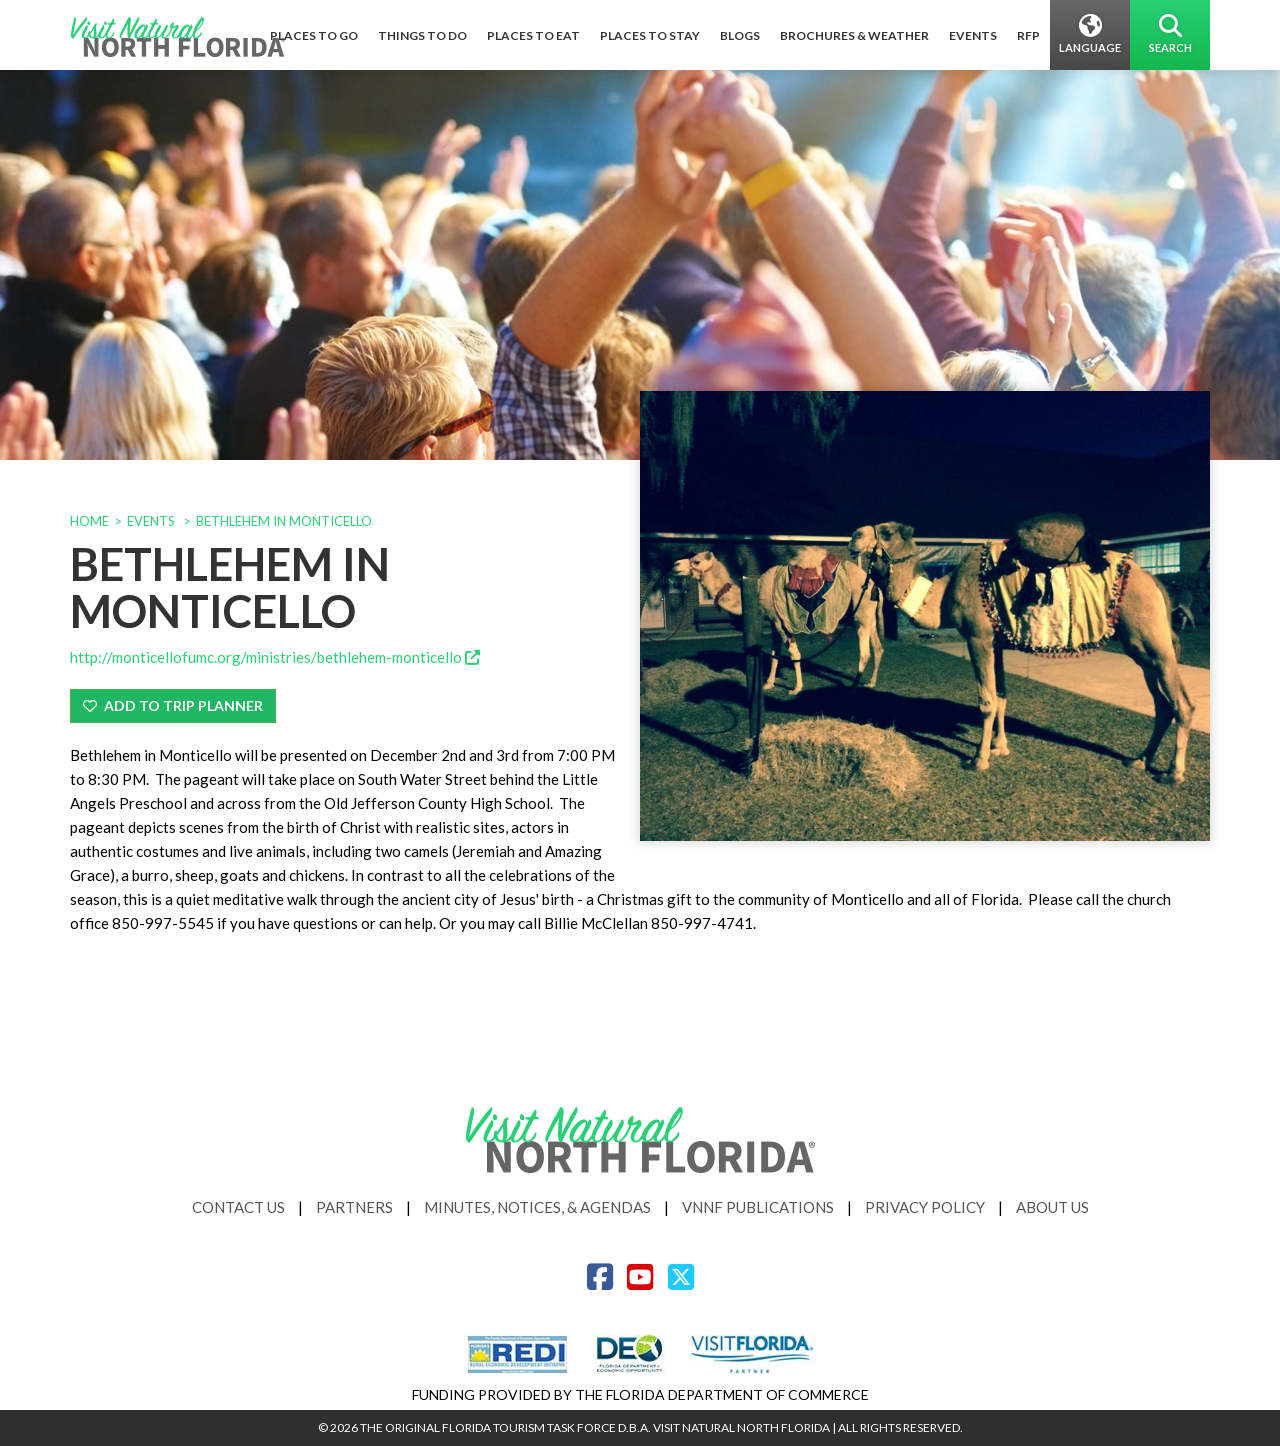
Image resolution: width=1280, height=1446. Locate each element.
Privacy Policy (925, 1207)
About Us (1052, 1207)
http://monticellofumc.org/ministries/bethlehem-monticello (275, 657)
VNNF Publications (758, 1207)
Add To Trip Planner (173, 705)
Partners (354, 1207)
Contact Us (238, 1207)
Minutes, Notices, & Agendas (537, 1207)
